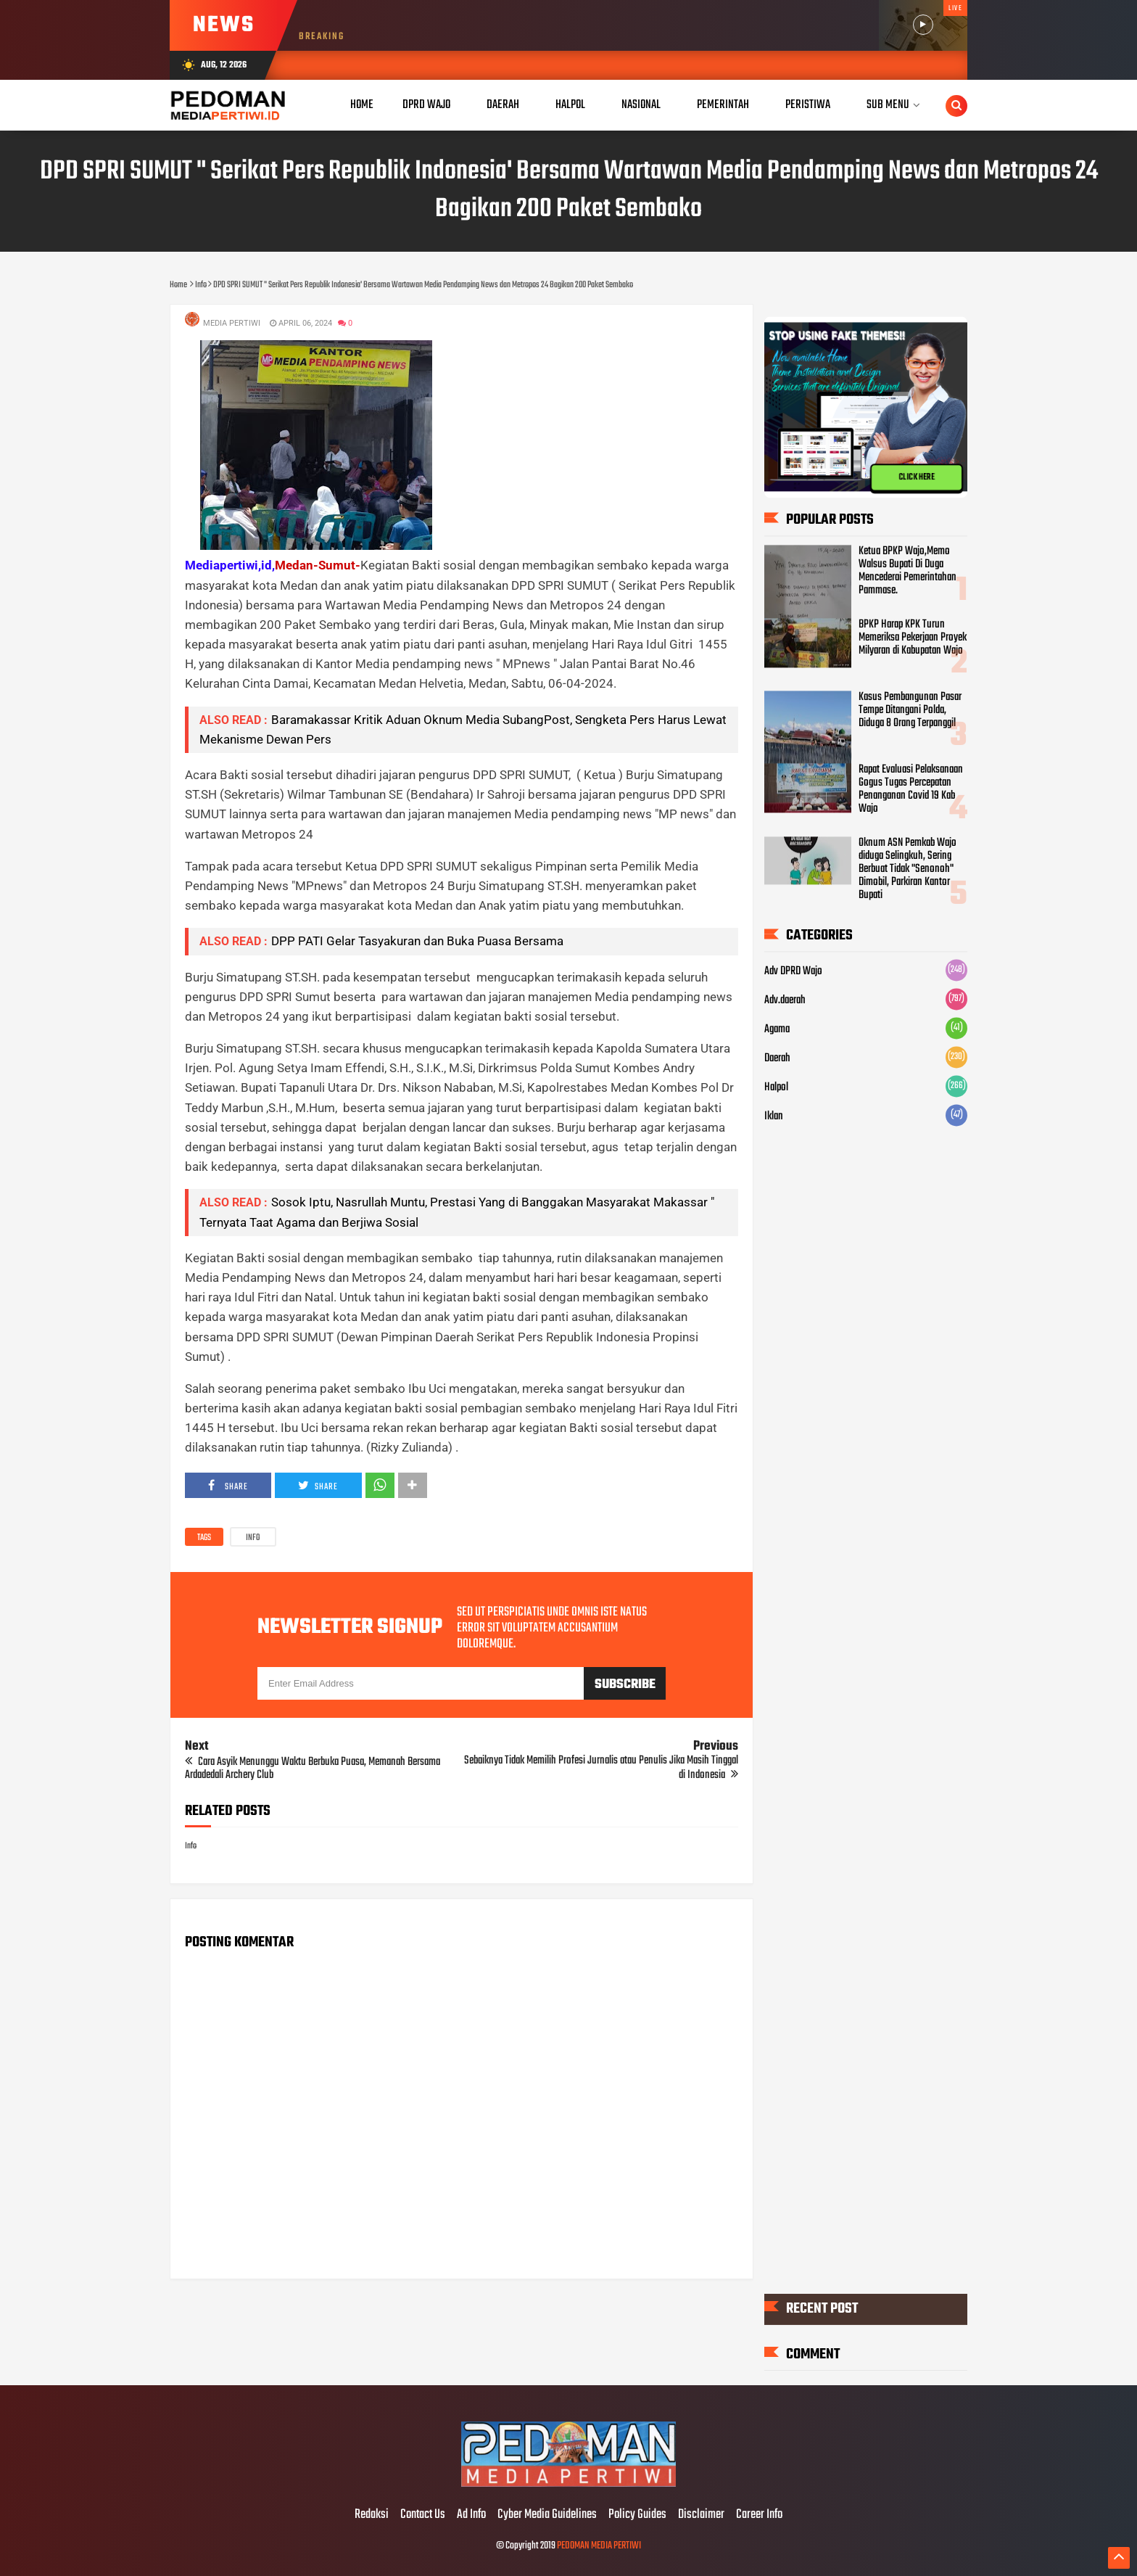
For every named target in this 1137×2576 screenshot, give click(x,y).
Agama (777, 1030)
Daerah (777, 1059)
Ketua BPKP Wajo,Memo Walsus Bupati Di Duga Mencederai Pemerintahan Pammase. (907, 572)
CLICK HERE (916, 477)
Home (361, 105)
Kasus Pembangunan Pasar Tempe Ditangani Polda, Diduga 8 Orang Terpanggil (910, 710)
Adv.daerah (785, 1001)
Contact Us (422, 2515)
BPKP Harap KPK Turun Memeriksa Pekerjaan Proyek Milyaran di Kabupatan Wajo (913, 637)
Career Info (759, 2515)
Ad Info (471, 2515)
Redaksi (372, 2515)
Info (253, 1538)
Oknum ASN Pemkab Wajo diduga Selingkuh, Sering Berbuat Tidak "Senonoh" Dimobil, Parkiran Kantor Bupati (907, 869)
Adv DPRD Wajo (793, 972)
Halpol (776, 1088)
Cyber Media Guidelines (547, 2515)
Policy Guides (637, 2515)
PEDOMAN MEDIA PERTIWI (599, 2546)
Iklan (773, 1117)
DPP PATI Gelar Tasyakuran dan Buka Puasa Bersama (417, 941)
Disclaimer (701, 2515)
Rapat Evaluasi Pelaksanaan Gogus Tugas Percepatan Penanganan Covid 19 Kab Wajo (911, 790)
